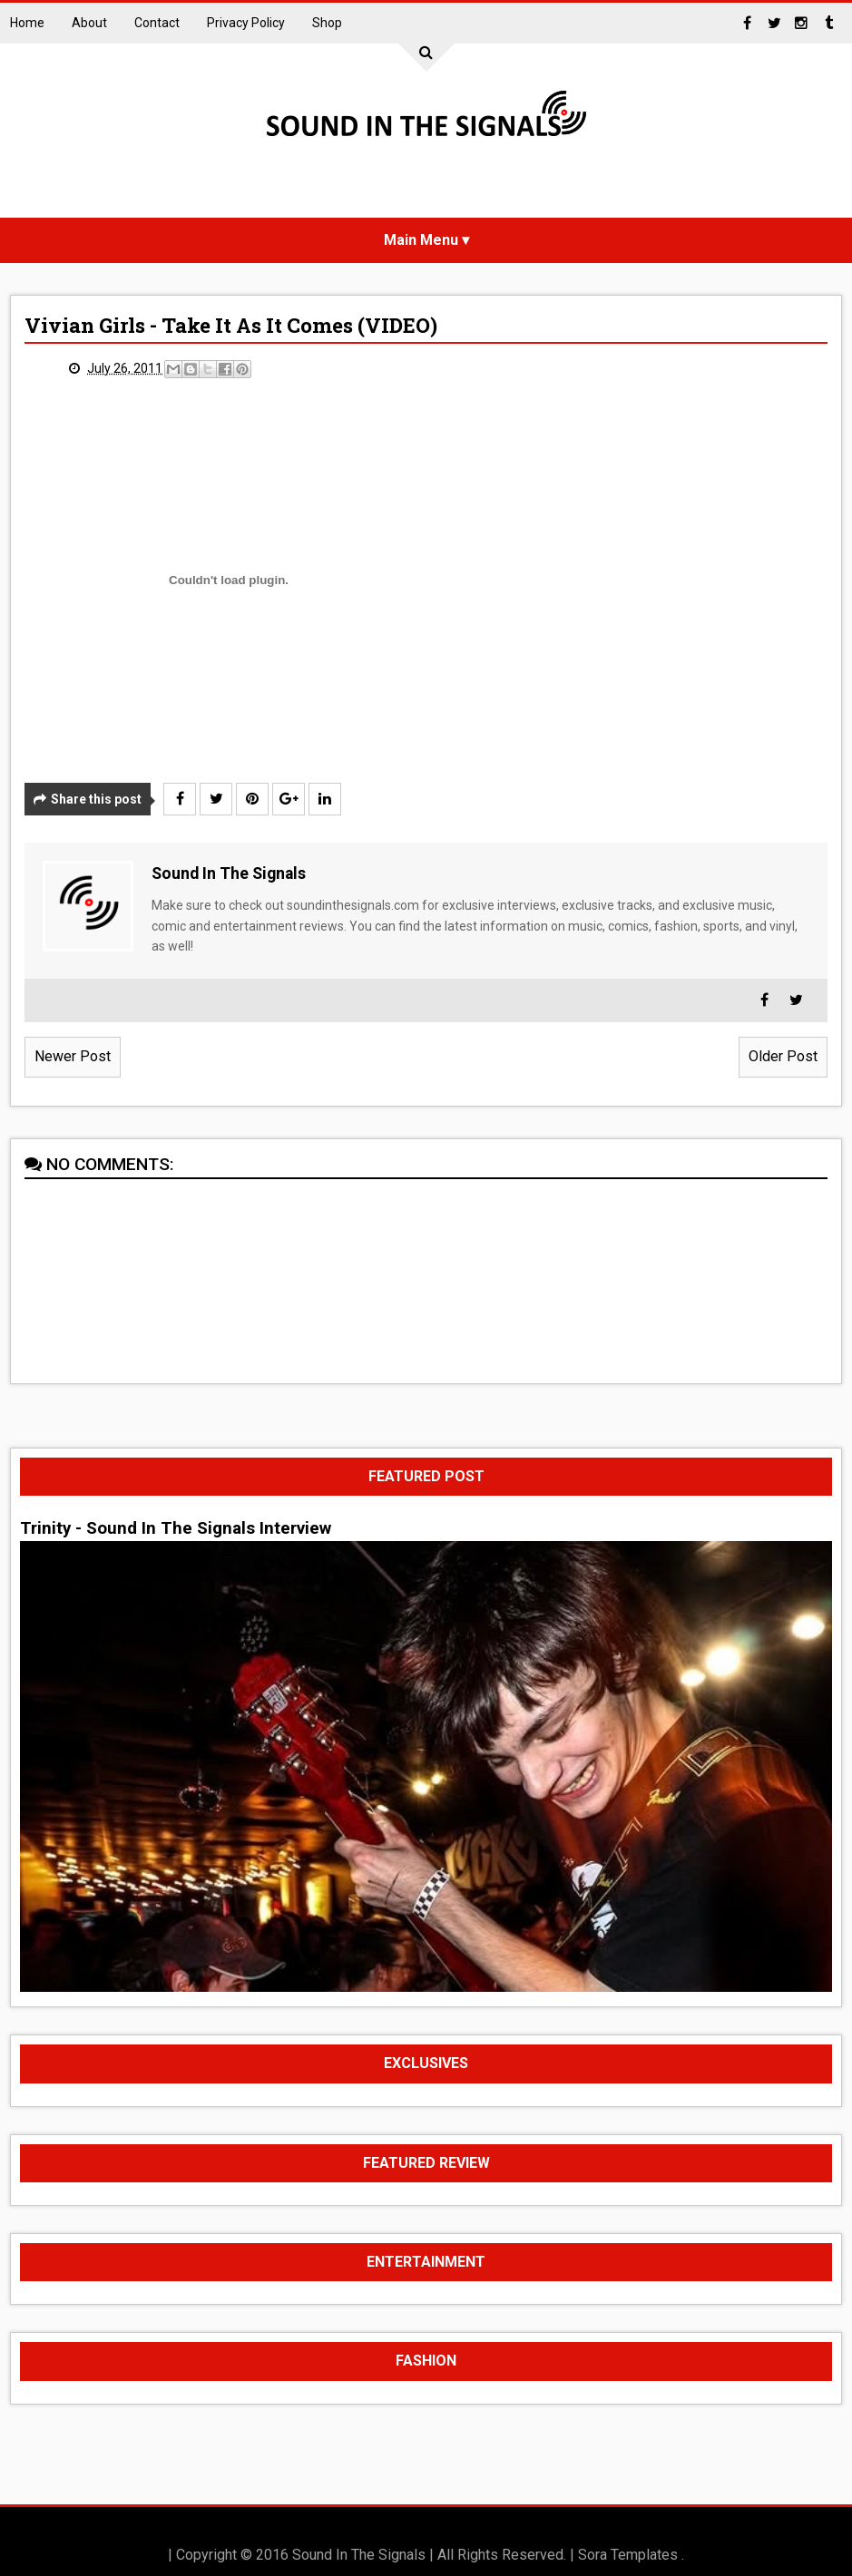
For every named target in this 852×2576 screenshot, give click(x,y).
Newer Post (72, 1056)
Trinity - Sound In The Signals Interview (175, 1528)
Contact (157, 22)
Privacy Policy (246, 22)
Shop (327, 22)
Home (27, 22)
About (89, 22)
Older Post (783, 1056)
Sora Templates (628, 2554)
